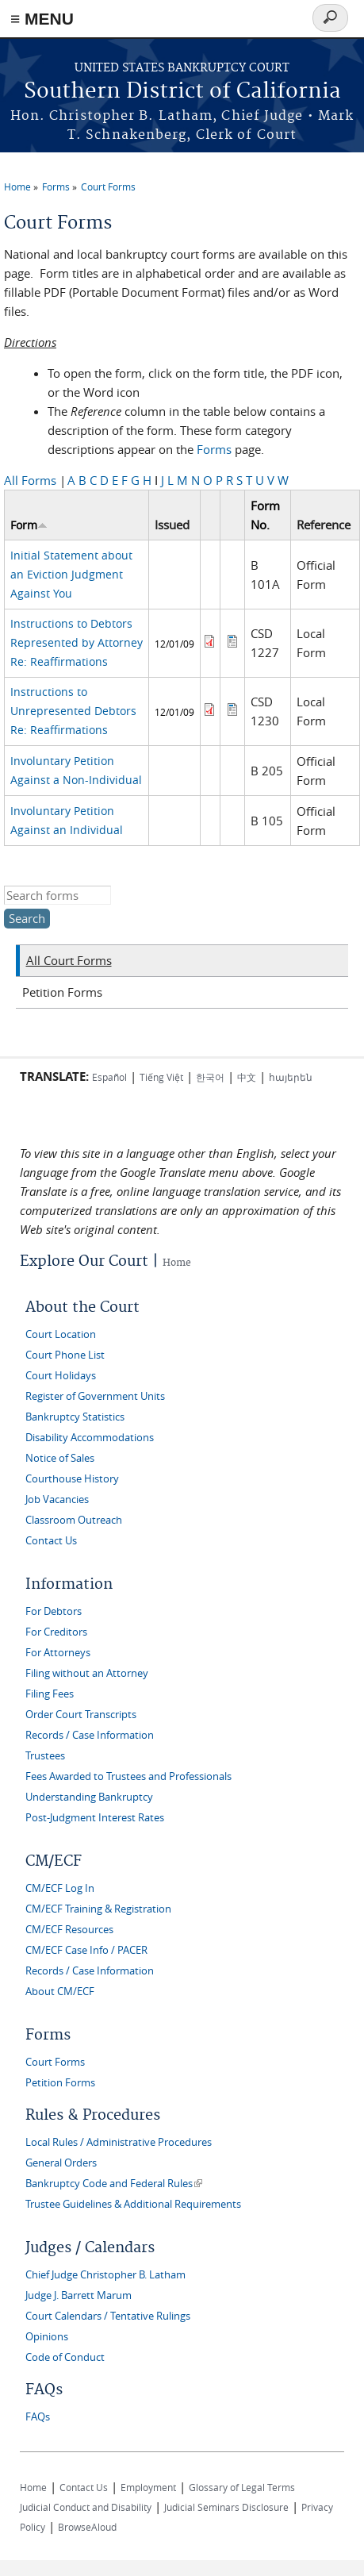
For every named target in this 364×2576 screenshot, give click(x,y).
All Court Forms (69, 960)
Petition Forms (62, 992)
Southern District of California (182, 92)
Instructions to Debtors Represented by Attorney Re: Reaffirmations (76, 642)
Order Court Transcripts (80, 1714)
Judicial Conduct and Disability (85, 2507)
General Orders (61, 2163)
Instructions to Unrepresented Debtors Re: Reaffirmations (73, 710)
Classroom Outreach (73, 1520)
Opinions (46, 2336)
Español (109, 1077)
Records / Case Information (89, 1735)
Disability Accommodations (89, 1437)
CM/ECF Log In (59, 1888)
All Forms (30, 480)
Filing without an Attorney (86, 1673)
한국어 (210, 1077)
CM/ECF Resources (69, 1929)
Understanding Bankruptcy (89, 1797)
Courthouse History (72, 1479)
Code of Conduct (65, 2357)
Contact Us (51, 1541)
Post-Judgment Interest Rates (94, 1817)
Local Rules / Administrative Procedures (118, 2142)
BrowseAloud (87, 2526)
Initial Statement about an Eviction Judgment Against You (71, 574)
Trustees (45, 1756)
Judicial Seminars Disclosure (226, 2507)
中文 (246, 1077)
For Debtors (53, 1611)
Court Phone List (65, 1355)
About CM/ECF (59, 1991)
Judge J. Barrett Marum (78, 2295)
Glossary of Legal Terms (242, 2487)
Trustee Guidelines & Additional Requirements (133, 2204)
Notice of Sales (59, 1458)
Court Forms (108, 186)
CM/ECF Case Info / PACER (86, 1950)
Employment (148, 2487)
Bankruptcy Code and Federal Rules (113, 2183)
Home (17, 186)
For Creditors (56, 1632)
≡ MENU (42, 19)
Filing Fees (49, 1694)
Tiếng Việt (161, 1077)
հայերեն (290, 1077)
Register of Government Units (95, 1396)
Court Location (60, 1334)
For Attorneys (57, 1652)
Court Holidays (60, 1375)
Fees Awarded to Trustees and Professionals (128, 1776)
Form (29, 525)
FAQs (37, 2417)
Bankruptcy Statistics (75, 1417)
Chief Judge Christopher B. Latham (105, 2275)
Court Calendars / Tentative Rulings (107, 2316)
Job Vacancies (57, 1499)
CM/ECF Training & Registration (98, 1909)
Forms (56, 186)
